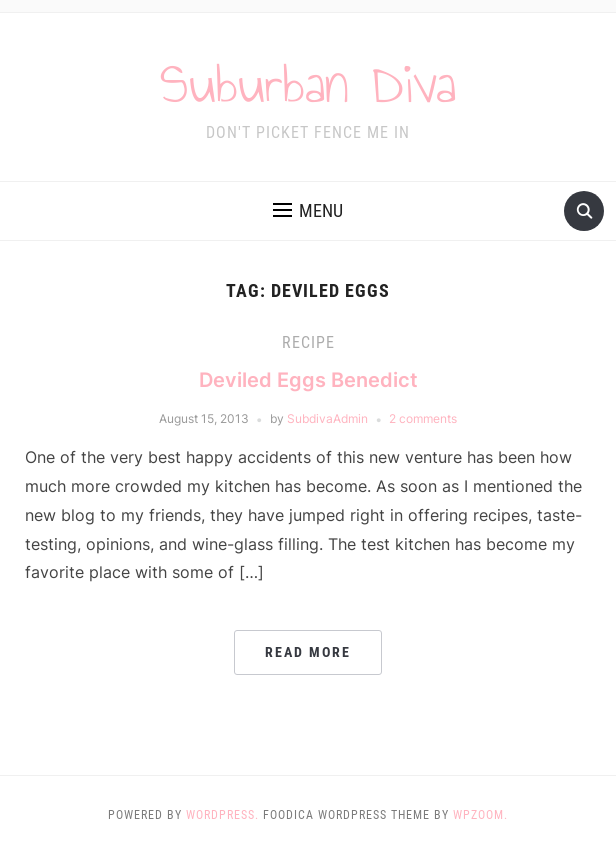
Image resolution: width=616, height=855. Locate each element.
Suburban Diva (308, 84)
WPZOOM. (480, 815)
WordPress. (222, 815)
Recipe (308, 342)
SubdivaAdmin (327, 418)
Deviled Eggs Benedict (308, 380)
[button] (308, 211)
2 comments (423, 418)
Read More (308, 652)
